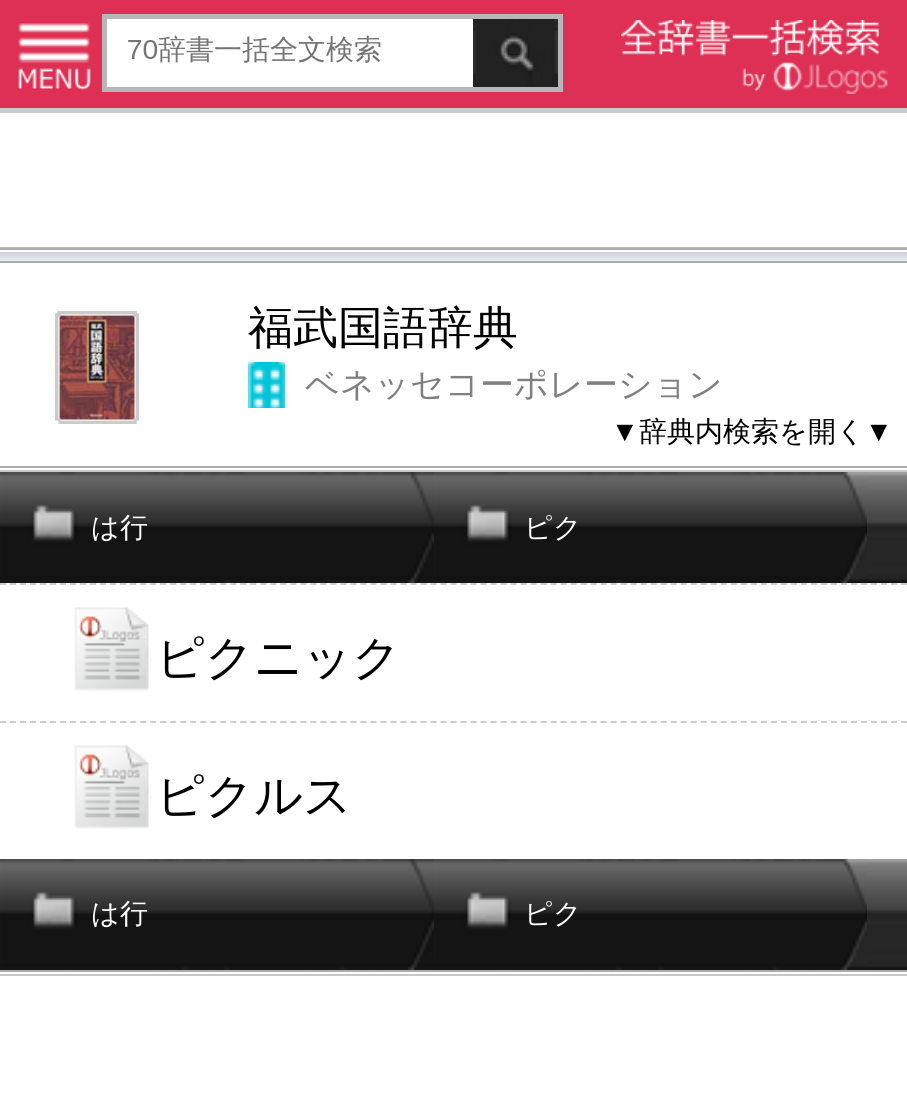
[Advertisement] (453, 184)
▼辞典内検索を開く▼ (752, 431)
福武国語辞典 (383, 328)
